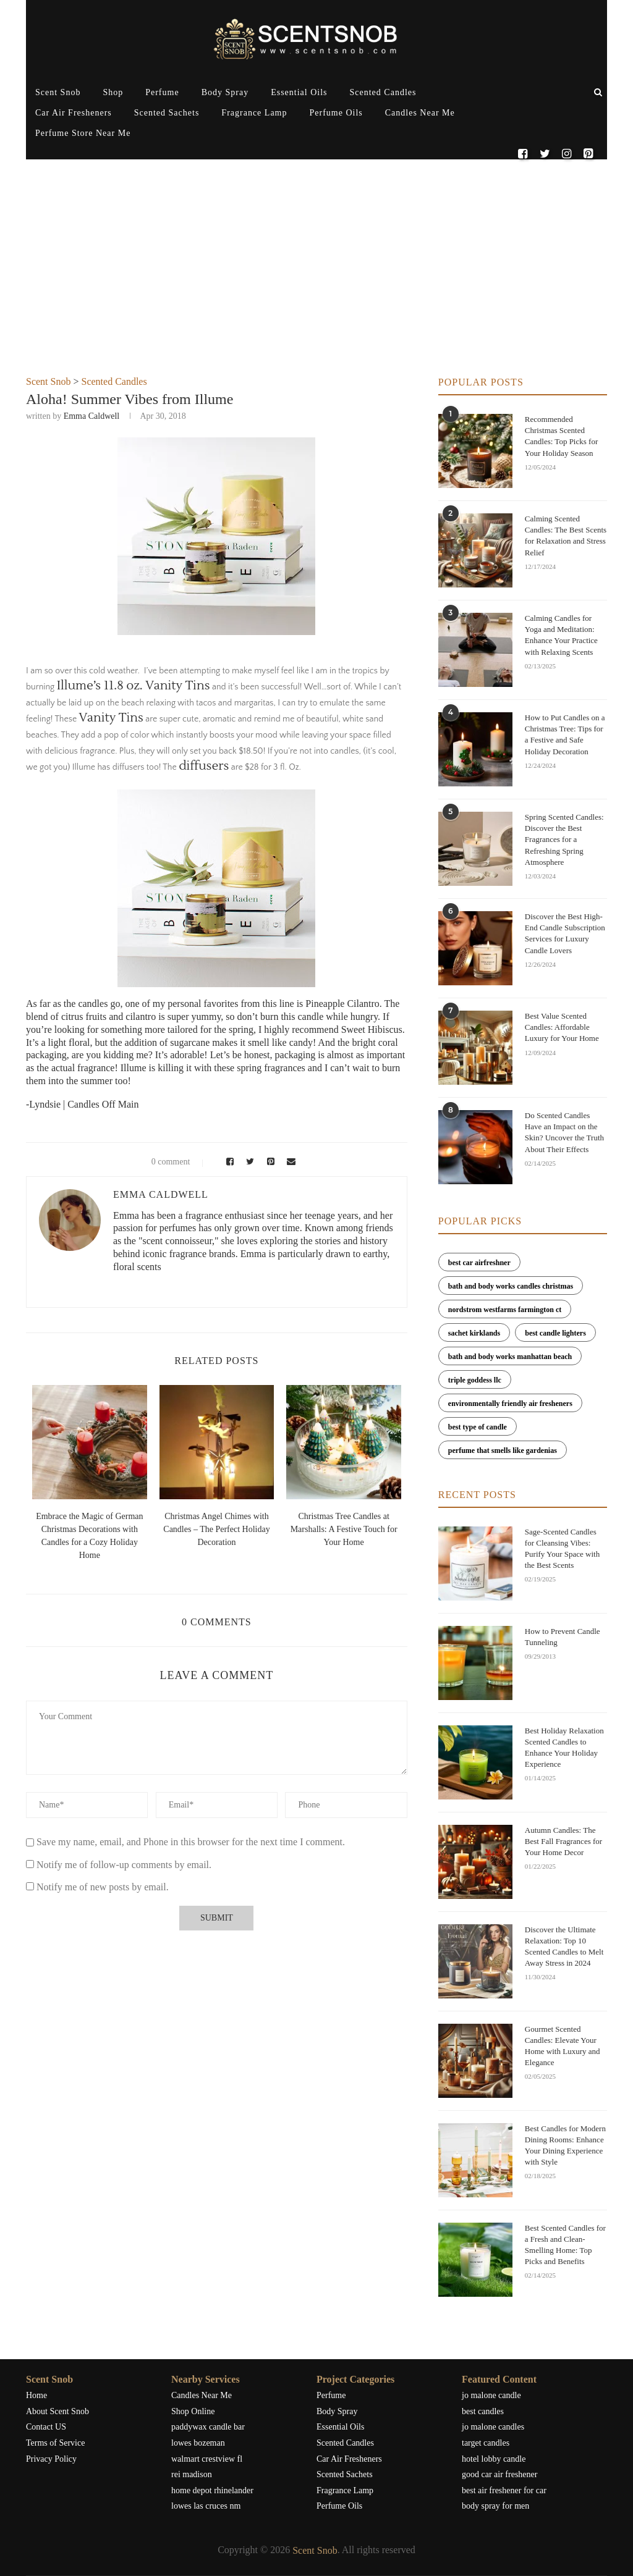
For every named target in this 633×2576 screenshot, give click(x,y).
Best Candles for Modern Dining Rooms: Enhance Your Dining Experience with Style (565, 2145)
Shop (113, 92)
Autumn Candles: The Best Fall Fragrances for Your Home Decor (563, 1841)
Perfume (162, 92)
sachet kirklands (474, 1333)
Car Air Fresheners (73, 112)
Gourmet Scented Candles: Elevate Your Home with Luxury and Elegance (562, 2046)
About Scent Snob (57, 2411)
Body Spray (225, 92)
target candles (485, 2443)
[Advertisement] (316, 283)
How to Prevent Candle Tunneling (562, 1637)
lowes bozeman (198, 2443)
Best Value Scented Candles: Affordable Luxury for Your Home (562, 1027)
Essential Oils (299, 92)
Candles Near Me (420, 112)
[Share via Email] (288, 1161)
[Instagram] (566, 153)
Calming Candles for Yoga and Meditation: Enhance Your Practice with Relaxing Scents (561, 635)
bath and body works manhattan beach (510, 1356)
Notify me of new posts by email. (102, 1887)
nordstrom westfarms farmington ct (504, 1309)
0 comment (163, 1161)
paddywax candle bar (208, 2426)
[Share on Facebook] (228, 1161)
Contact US (46, 2426)
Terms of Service (55, 2443)
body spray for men (495, 2506)
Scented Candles (383, 92)
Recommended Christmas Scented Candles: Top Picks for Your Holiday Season (561, 436)
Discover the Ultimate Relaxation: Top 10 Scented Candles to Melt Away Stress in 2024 (564, 1946)
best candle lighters (555, 1333)
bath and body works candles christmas (510, 1286)
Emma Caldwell (92, 416)
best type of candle (477, 1427)
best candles (483, 2411)
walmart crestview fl (206, 2459)
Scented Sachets (167, 112)
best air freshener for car (504, 2490)
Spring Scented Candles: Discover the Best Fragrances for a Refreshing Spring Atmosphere (564, 839)
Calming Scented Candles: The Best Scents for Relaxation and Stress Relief (565, 535)
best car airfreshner (479, 1262)
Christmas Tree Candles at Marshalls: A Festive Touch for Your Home (344, 1529)
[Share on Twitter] (248, 1161)
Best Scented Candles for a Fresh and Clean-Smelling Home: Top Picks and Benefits (565, 2245)
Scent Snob (57, 92)
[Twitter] (544, 153)
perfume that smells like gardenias (502, 1450)
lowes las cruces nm (205, 2506)
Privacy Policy (51, 2459)
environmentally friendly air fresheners (510, 1403)
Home (36, 2395)
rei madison (191, 2474)
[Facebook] (522, 153)
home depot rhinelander (212, 2490)
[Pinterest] (588, 153)
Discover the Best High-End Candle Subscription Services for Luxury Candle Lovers (565, 933)
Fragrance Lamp (254, 112)
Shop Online (193, 2411)
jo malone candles (493, 2426)
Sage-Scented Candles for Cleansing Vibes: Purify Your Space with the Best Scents (562, 1548)
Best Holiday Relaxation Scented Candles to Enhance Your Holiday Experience (564, 1747)
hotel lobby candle (493, 2459)
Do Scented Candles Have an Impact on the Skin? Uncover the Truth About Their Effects (564, 1132)
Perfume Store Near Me (82, 133)
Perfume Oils (335, 112)
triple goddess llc (474, 1380)
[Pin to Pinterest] (268, 1161)
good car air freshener (499, 2474)
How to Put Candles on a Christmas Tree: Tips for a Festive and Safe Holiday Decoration (565, 734)
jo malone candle (491, 2395)
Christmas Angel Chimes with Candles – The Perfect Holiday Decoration (216, 1529)
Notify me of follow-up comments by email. (123, 1864)
